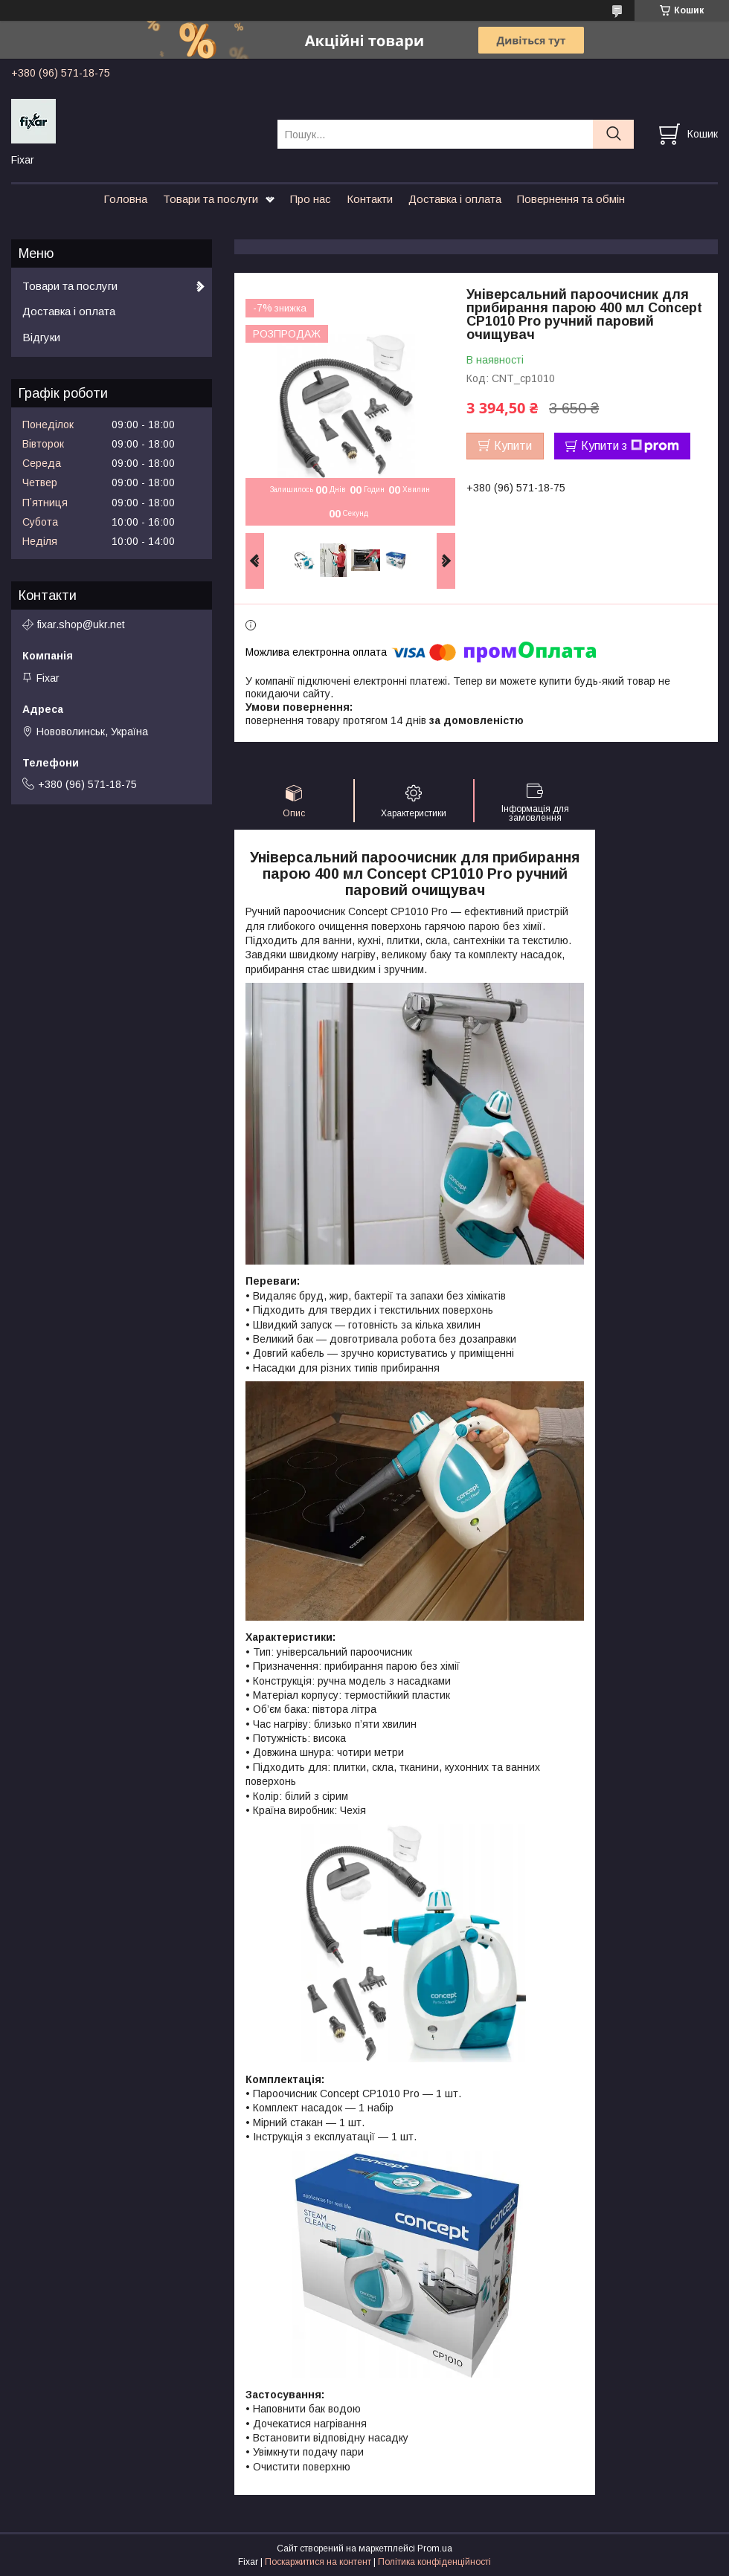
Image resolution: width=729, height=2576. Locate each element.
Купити (513, 445)
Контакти (370, 199)
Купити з (630, 446)
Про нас (310, 199)
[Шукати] (613, 134)
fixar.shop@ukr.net (81, 624)
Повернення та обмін (571, 199)
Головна (125, 199)
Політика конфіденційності (434, 2562)
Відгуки (41, 337)
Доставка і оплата (454, 199)
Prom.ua (434, 2548)
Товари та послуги (210, 199)
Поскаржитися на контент (318, 2562)
